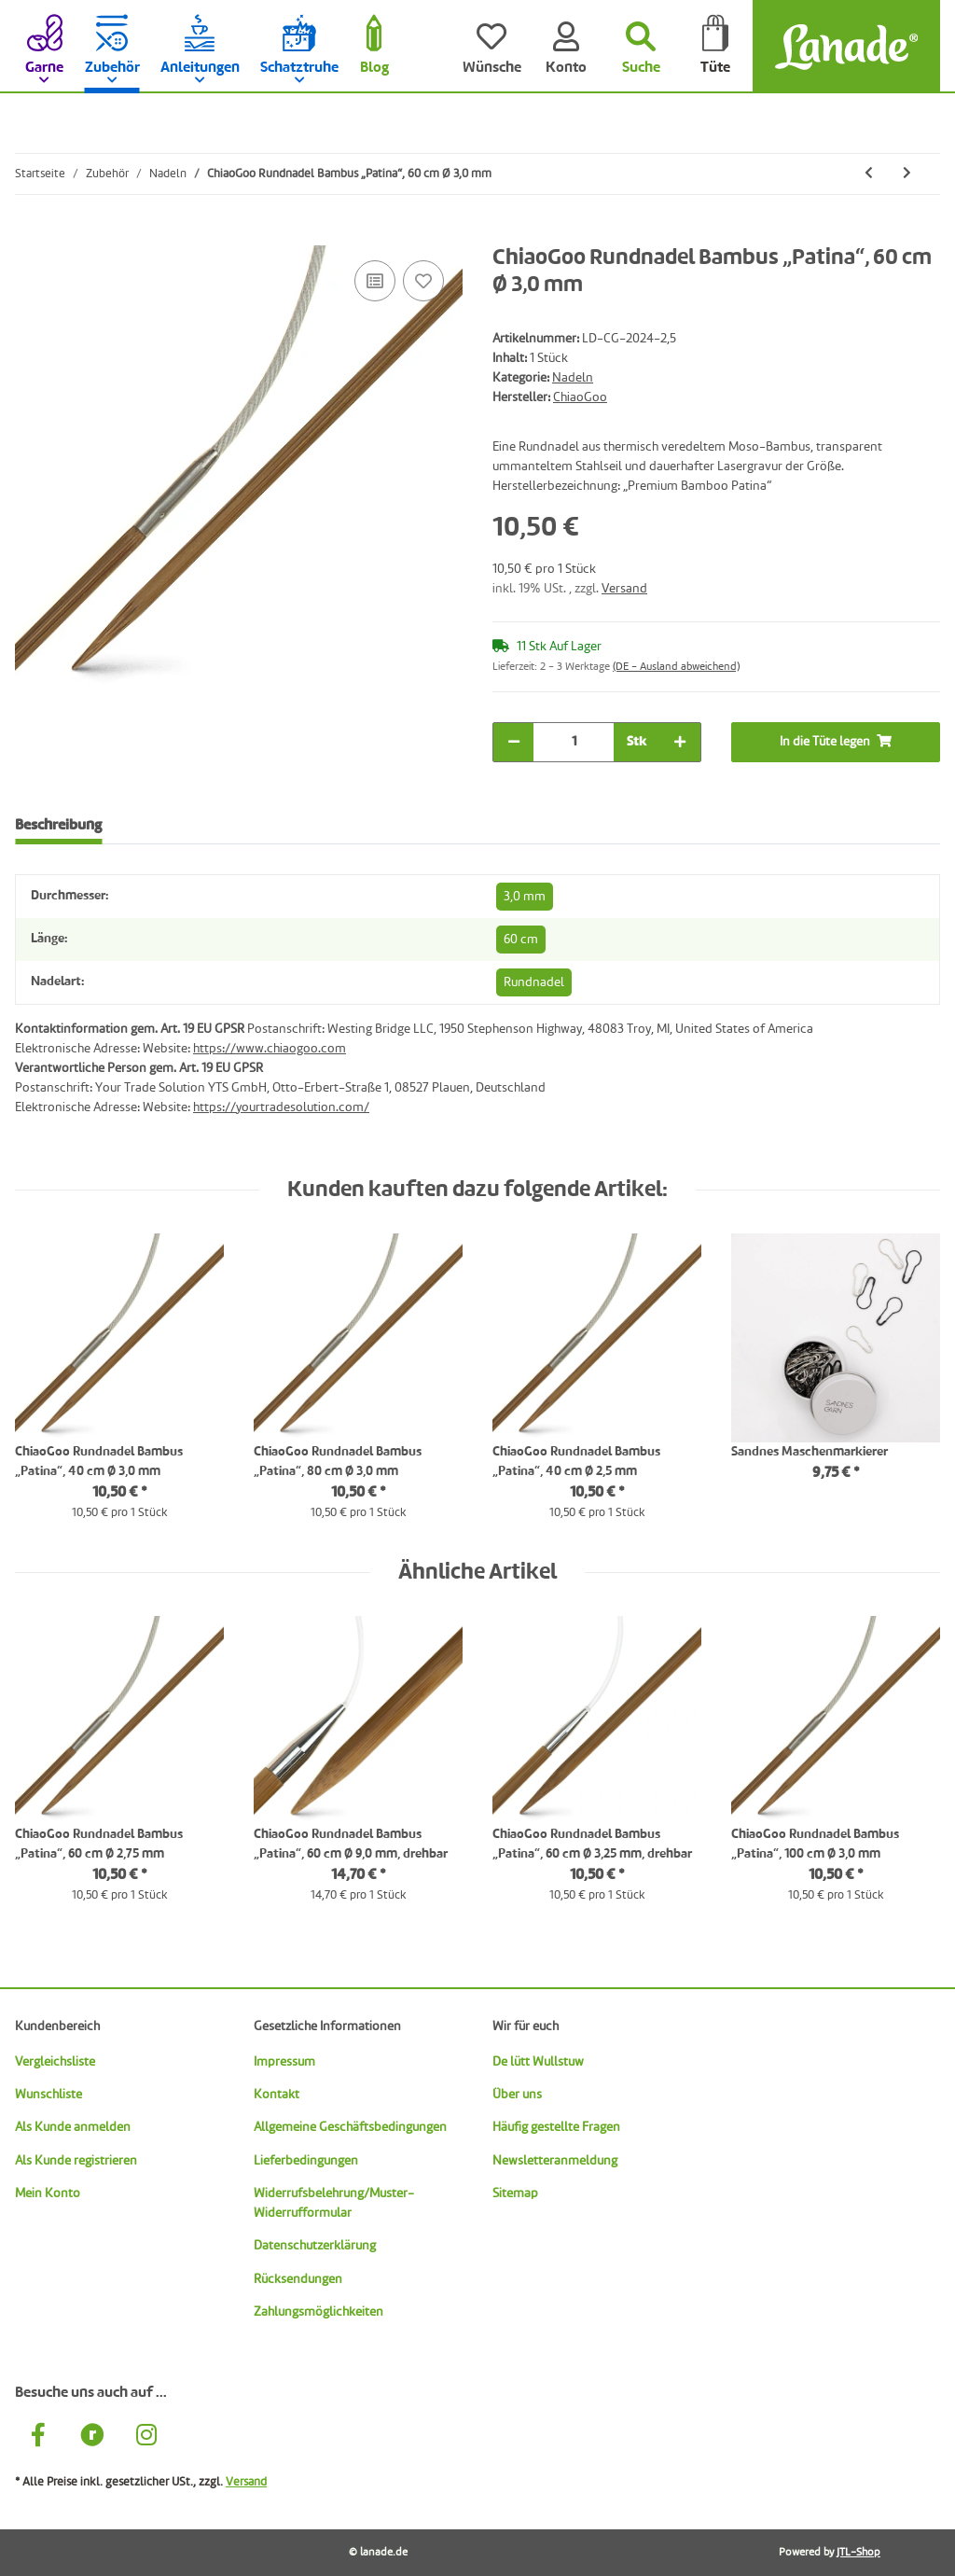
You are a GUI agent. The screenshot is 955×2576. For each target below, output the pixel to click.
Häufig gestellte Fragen (556, 2127)
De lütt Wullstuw (538, 2061)
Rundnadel (534, 982)
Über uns (517, 2094)
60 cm (521, 939)
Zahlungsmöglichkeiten (318, 2311)
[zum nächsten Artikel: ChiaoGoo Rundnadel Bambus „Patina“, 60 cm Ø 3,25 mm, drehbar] (907, 174)
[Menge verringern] (513, 742)
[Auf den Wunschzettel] (423, 280)
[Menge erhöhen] (679, 742)
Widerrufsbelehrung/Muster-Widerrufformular (334, 2203)
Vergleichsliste (55, 2061)
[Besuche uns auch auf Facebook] (38, 2438)
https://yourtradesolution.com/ (281, 1107)
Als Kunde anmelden (73, 2127)
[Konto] (566, 46)
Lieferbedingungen (306, 2160)
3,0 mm (525, 896)
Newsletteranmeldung (554, 2160)
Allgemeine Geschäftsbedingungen (350, 2127)
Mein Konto (47, 2193)
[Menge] (573, 742)
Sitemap (515, 2193)
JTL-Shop (858, 2552)
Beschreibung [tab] (58, 825)
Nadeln (572, 377)
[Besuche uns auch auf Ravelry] (92, 2438)
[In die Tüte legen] (30, 235)
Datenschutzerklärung (315, 2245)
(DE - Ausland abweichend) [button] (676, 667)
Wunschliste (48, 2094)
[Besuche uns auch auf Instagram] (146, 2438)
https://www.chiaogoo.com (269, 1048)
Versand (624, 588)
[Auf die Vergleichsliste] (374, 280)
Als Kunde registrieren (76, 2160)
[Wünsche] (491, 46)
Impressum (284, 2061)
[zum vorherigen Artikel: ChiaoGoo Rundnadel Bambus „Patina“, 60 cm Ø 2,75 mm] (869, 174)
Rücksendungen (298, 2279)
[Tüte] (715, 46)
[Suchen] (641, 46)
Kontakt (276, 2094)
